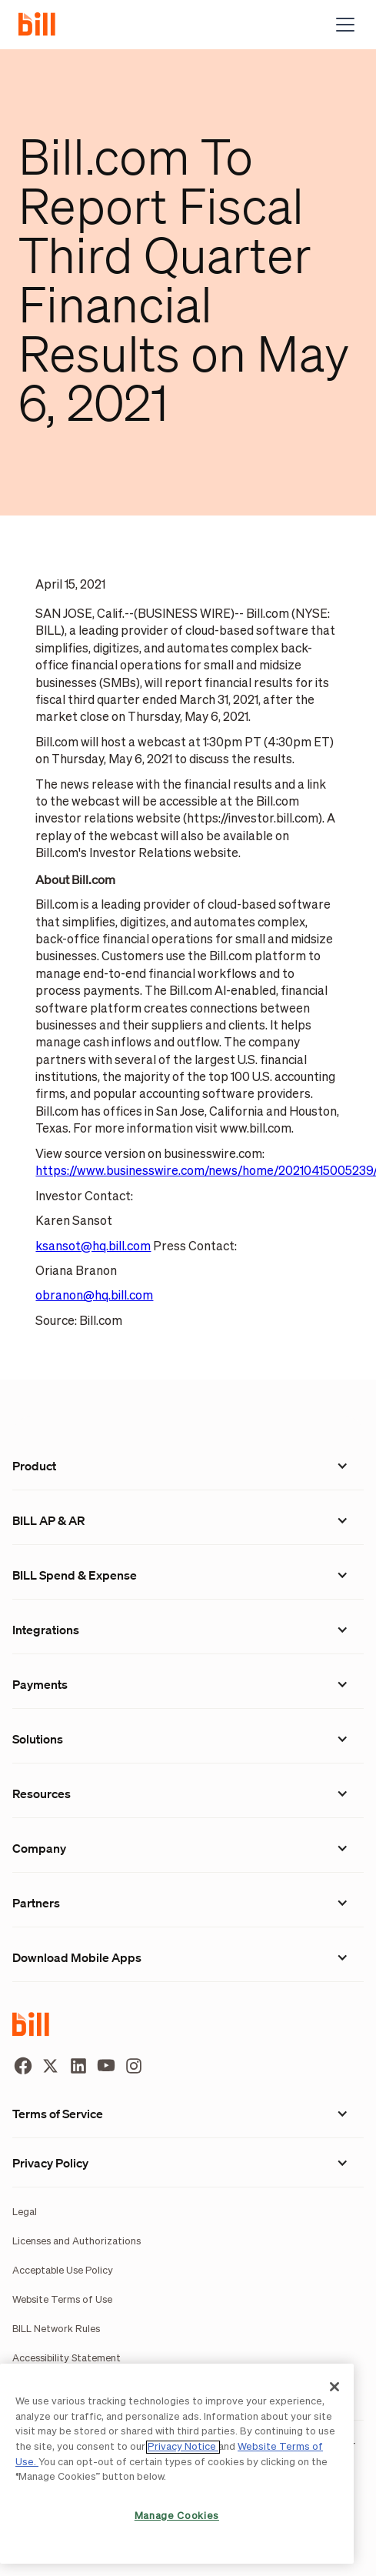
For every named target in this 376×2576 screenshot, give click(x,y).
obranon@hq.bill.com (94, 1296)
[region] (177, 2464)
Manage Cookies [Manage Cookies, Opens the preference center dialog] (177, 2516)
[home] (43, 24)
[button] (342, 24)
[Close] (334, 2387)
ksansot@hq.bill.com (93, 1247)
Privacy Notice (183, 2447)
